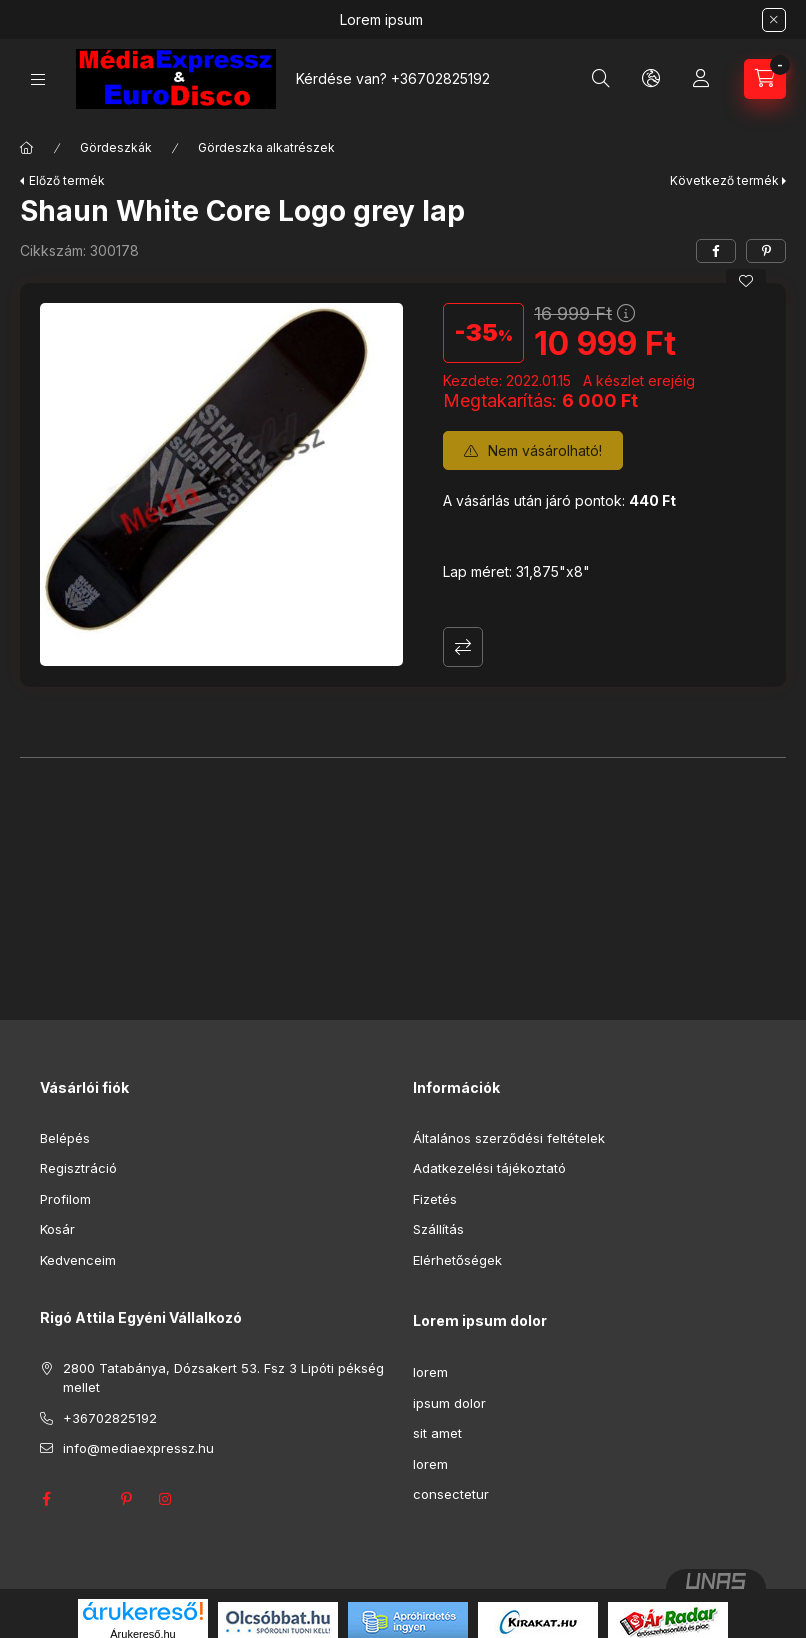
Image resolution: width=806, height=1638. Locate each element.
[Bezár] (774, 20)
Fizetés (435, 1199)
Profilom (65, 1199)
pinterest (126, 1499)
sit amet (437, 1433)
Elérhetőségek (457, 1260)
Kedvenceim (78, 1260)
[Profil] (701, 79)
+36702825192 (440, 78)
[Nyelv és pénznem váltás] (651, 79)
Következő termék (724, 180)
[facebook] (716, 251)
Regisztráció (78, 1168)
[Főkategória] (27, 148)
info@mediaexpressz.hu (138, 1448)
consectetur (451, 1494)
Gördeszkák (116, 147)
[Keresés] (601, 79)
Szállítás (438, 1229)
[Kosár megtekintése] (765, 79)
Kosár (57, 1229)
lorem (430, 1372)
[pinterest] (766, 251)
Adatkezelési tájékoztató (489, 1168)
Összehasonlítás (463, 647)
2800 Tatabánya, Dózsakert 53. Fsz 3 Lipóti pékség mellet (223, 1378)
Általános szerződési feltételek (509, 1138)
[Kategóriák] (38, 79)
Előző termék (67, 180)
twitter (86, 1499)
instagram (166, 1499)
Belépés (65, 1138)
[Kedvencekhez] (746, 281)
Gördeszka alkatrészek (266, 147)
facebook (46, 1499)
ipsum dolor (449, 1403)
